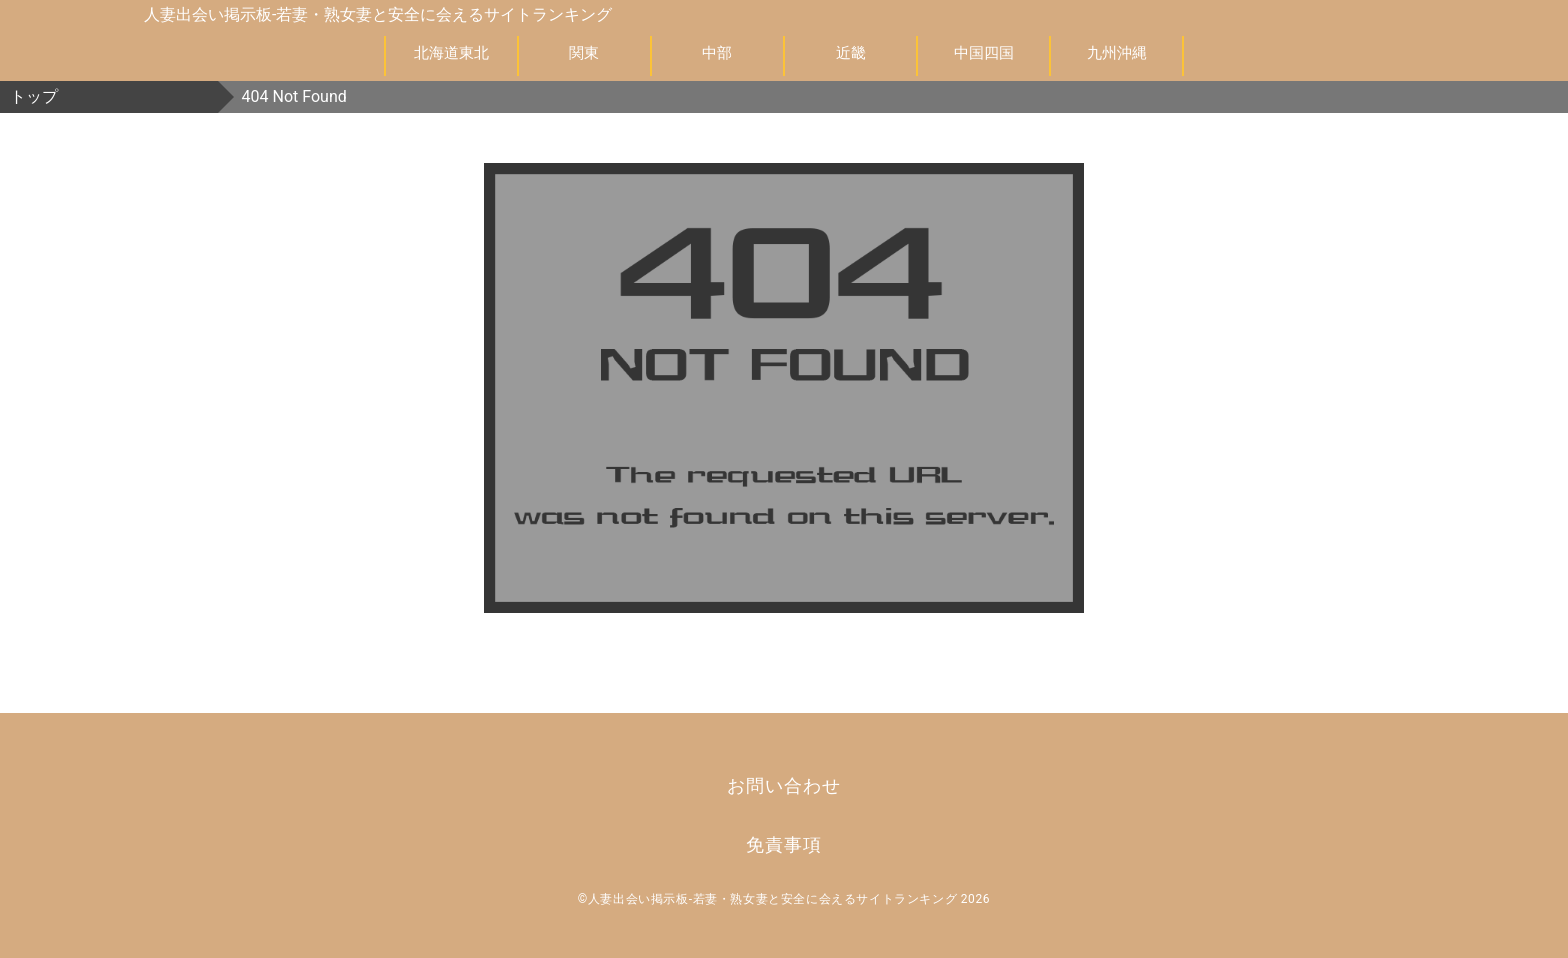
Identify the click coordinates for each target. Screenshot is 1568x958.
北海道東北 (451, 53)
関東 (584, 53)
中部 (717, 53)
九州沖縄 (1117, 53)
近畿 (851, 53)
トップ (34, 96)
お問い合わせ (783, 785)
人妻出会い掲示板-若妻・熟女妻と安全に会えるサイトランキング (378, 14)
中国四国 (984, 53)
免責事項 (784, 844)
